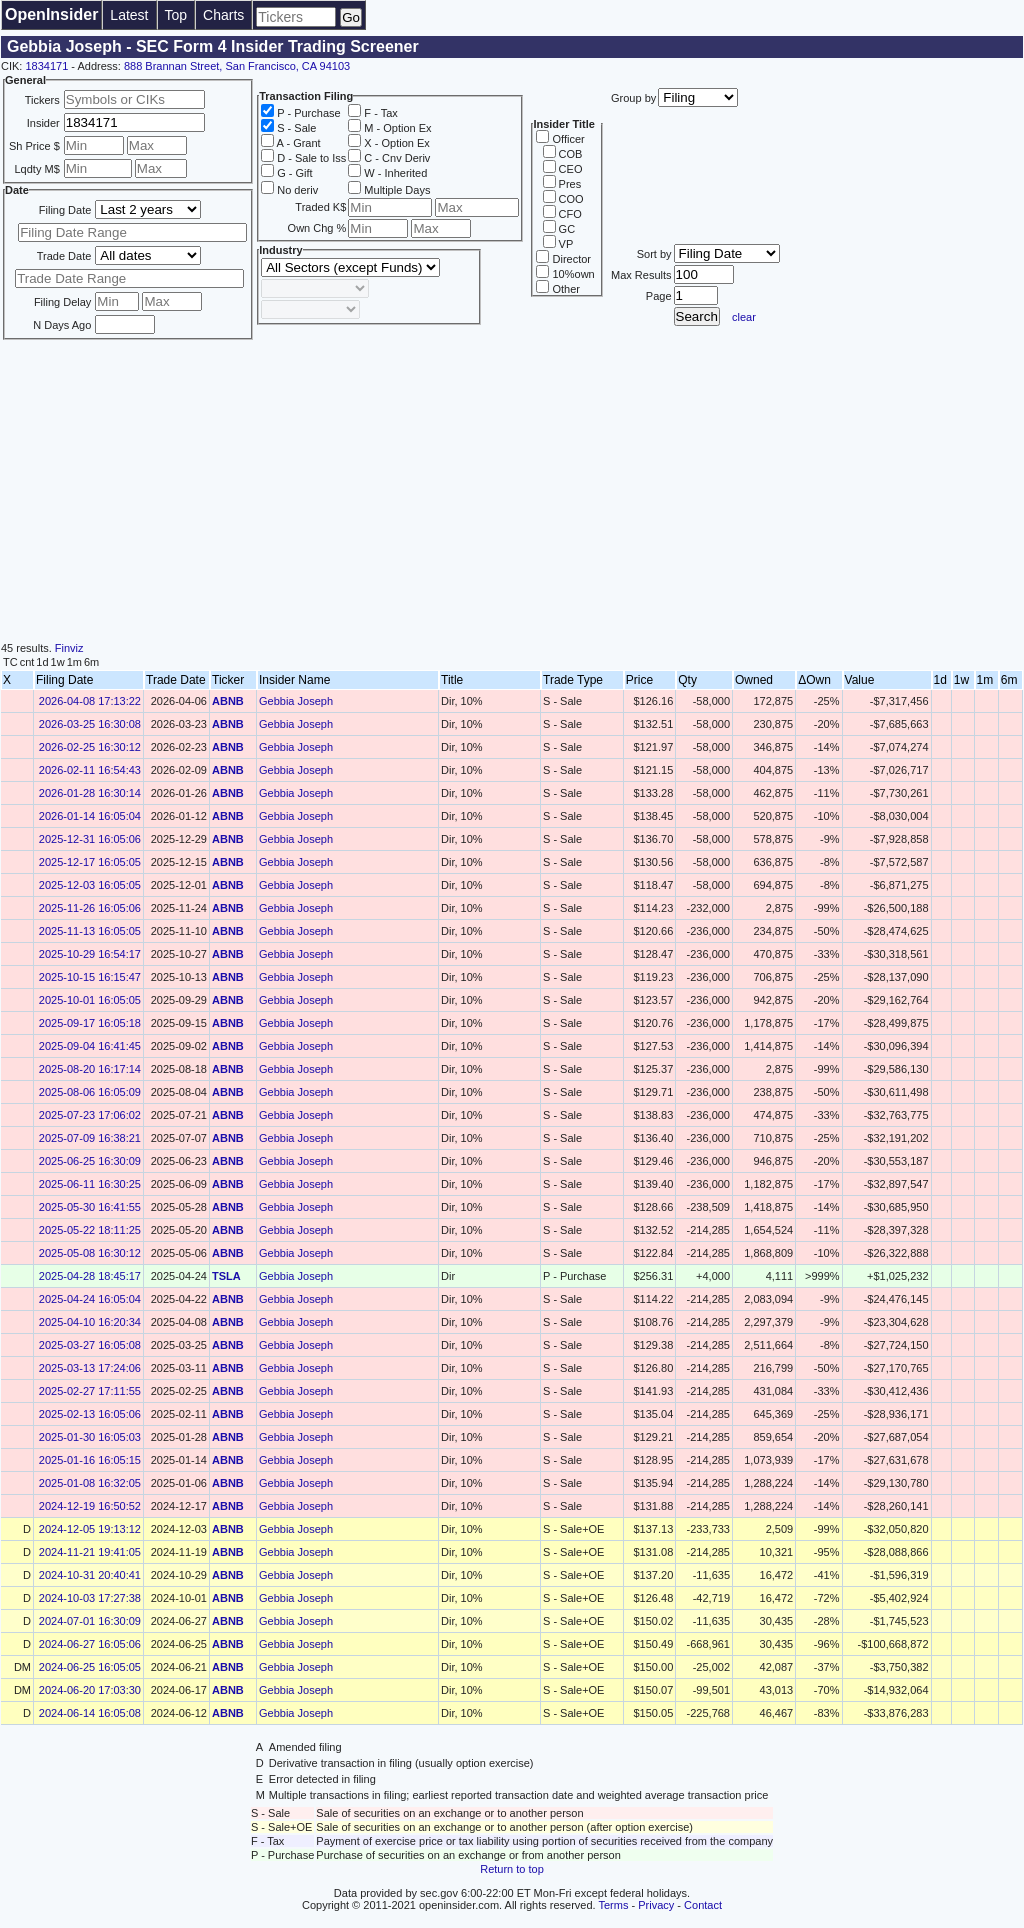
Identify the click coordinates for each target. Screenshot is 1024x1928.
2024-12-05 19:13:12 (90, 1529)
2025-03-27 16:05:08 (90, 1345)
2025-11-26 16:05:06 (90, 908)
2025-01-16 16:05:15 (90, 1460)
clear (744, 317)
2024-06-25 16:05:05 (90, 1667)
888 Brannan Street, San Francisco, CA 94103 (237, 66)
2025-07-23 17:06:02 (90, 1115)
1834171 (46, 66)
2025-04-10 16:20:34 (90, 1322)
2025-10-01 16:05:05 (90, 1000)
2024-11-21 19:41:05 (90, 1552)
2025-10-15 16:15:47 (90, 977)
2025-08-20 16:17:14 (90, 1069)
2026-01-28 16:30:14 (90, 793)
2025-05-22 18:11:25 (90, 1230)
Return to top (512, 1869)
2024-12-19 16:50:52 (90, 1506)
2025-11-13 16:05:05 (90, 931)
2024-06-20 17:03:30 (90, 1690)
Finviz (69, 648)
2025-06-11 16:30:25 (90, 1184)
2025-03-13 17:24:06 (90, 1368)
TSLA (226, 1276)
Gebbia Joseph (296, 701)
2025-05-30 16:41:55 (90, 1207)
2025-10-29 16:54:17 (90, 954)
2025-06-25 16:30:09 (90, 1161)
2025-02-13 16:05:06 (90, 1414)
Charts (223, 15)
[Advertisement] (512, 492)
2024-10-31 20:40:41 (90, 1575)
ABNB (228, 701)
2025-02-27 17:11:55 (90, 1391)
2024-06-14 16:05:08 (90, 1713)
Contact (703, 1905)
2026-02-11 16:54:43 (90, 770)
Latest (129, 15)
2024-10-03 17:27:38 (90, 1598)
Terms (614, 1905)
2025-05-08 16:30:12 (90, 1253)
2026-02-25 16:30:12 (90, 747)
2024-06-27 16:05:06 (90, 1644)
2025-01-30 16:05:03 (90, 1437)
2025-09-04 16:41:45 (90, 1046)
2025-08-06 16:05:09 (90, 1092)
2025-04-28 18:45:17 (90, 1276)
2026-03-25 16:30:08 (90, 724)
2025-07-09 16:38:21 (90, 1138)
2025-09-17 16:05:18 (90, 1023)
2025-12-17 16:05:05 (90, 862)
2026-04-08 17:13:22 (90, 701)
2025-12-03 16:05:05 (90, 885)
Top (176, 15)
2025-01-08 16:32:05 (90, 1483)
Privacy (656, 1905)
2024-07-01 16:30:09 (90, 1621)
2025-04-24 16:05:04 (90, 1299)
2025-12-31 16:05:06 (90, 839)
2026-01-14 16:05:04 (90, 816)
